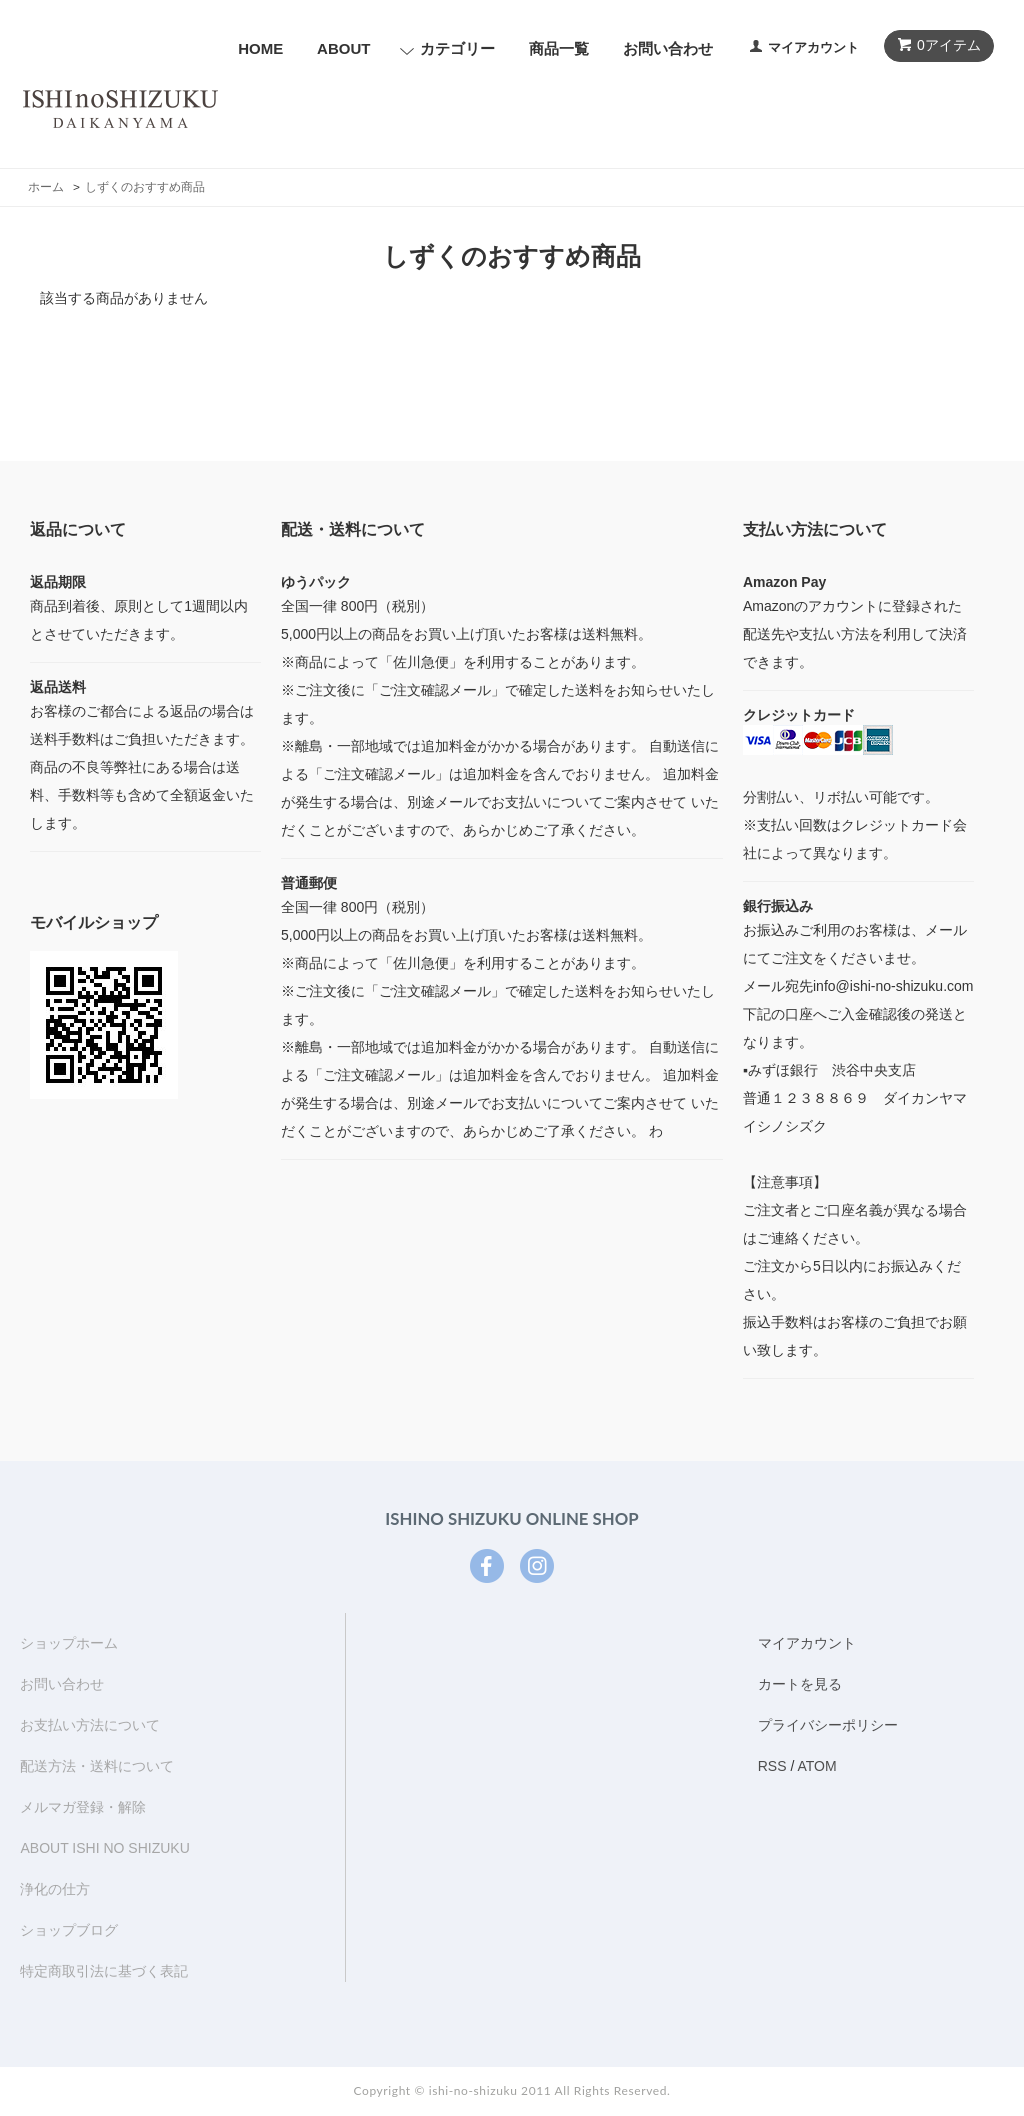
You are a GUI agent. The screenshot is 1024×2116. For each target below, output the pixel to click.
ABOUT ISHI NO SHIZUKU (104, 1848)
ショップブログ (69, 1930)
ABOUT (343, 48)
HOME (260, 48)
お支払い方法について (90, 1725)
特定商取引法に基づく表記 (104, 1971)
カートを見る (800, 1684)
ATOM (816, 1766)
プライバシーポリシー (828, 1725)
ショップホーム (69, 1643)
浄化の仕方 (55, 1889)
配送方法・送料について (97, 1766)
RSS (772, 1766)
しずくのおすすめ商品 (145, 187)
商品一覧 (559, 48)
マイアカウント (813, 47)
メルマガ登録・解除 (83, 1807)
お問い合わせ (668, 48)
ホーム (46, 187)
